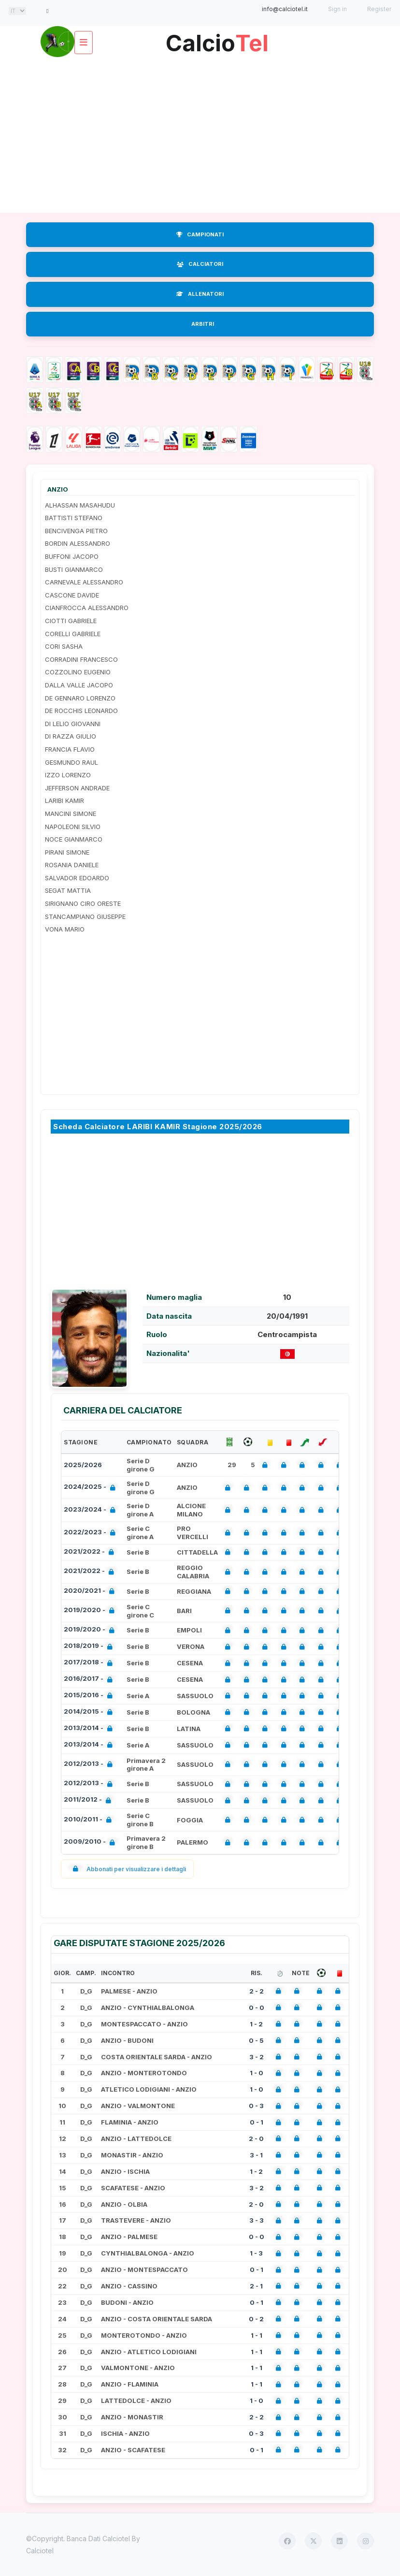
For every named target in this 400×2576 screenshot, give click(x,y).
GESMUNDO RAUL (71, 762)
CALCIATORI (200, 264)
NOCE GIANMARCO (73, 839)
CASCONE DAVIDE (72, 595)
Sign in (337, 9)
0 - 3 (256, 2106)
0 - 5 (256, 2040)
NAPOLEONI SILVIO (72, 826)
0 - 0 (256, 2007)
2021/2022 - (91, 1552)
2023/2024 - (91, 1510)
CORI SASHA (64, 646)
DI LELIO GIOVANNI (72, 724)
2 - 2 (256, 1991)
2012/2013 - (90, 1765)
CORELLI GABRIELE (72, 634)
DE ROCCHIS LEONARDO (81, 710)
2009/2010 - (91, 1842)
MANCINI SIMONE (70, 813)
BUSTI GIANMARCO (74, 569)
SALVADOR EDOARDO (77, 878)
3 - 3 (256, 2220)
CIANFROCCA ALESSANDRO (87, 607)
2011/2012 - (89, 1800)
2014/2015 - (90, 1712)
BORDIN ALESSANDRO (77, 543)
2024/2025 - (91, 1488)
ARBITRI (202, 323)
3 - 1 (256, 2155)
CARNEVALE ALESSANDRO (84, 582)
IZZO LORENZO (68, 775)
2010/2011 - (89, 1820)
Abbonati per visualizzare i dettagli (127, 1869)
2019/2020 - (91, 1611)
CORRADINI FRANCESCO (81, 659)
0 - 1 (256, 2122)
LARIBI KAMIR (64, 800)
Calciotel (40, 2551)
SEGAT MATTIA (68, 890)
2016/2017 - (90, 1679)
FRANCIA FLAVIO (70, 749)
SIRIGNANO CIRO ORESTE (83, 903)
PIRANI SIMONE (67, 852)
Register (379, 9)
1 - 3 (256, 2253)
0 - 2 (256, 2319)
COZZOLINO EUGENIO (78, 672)
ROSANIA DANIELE (72, 865)
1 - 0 (256, 2073)
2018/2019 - (90, 1647)
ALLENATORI (200, 294)
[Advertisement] (200, 135)
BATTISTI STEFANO (73, 518)
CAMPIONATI (200, 234)
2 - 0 (256, 2138)
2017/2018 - (90, 1663)
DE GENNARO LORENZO (80, 698)
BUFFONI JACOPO (72, 556)
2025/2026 (83, 1465)
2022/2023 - (91, 1533)
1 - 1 (256, 2335)
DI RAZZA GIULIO (70, 736)
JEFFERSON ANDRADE (77, 788)
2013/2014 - (90, 1729)
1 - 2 (256, 2024)
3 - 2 (256, 2057)
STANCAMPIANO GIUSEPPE (85, 916)
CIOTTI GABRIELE (71, 621)
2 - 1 (256, 2286)
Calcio (217, 39)
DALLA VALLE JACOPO (79, 685)
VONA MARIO (65, 929)
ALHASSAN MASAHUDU (80, 505)
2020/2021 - (91, 1591)
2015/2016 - (90, 1696)
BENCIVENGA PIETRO (76, 531)
